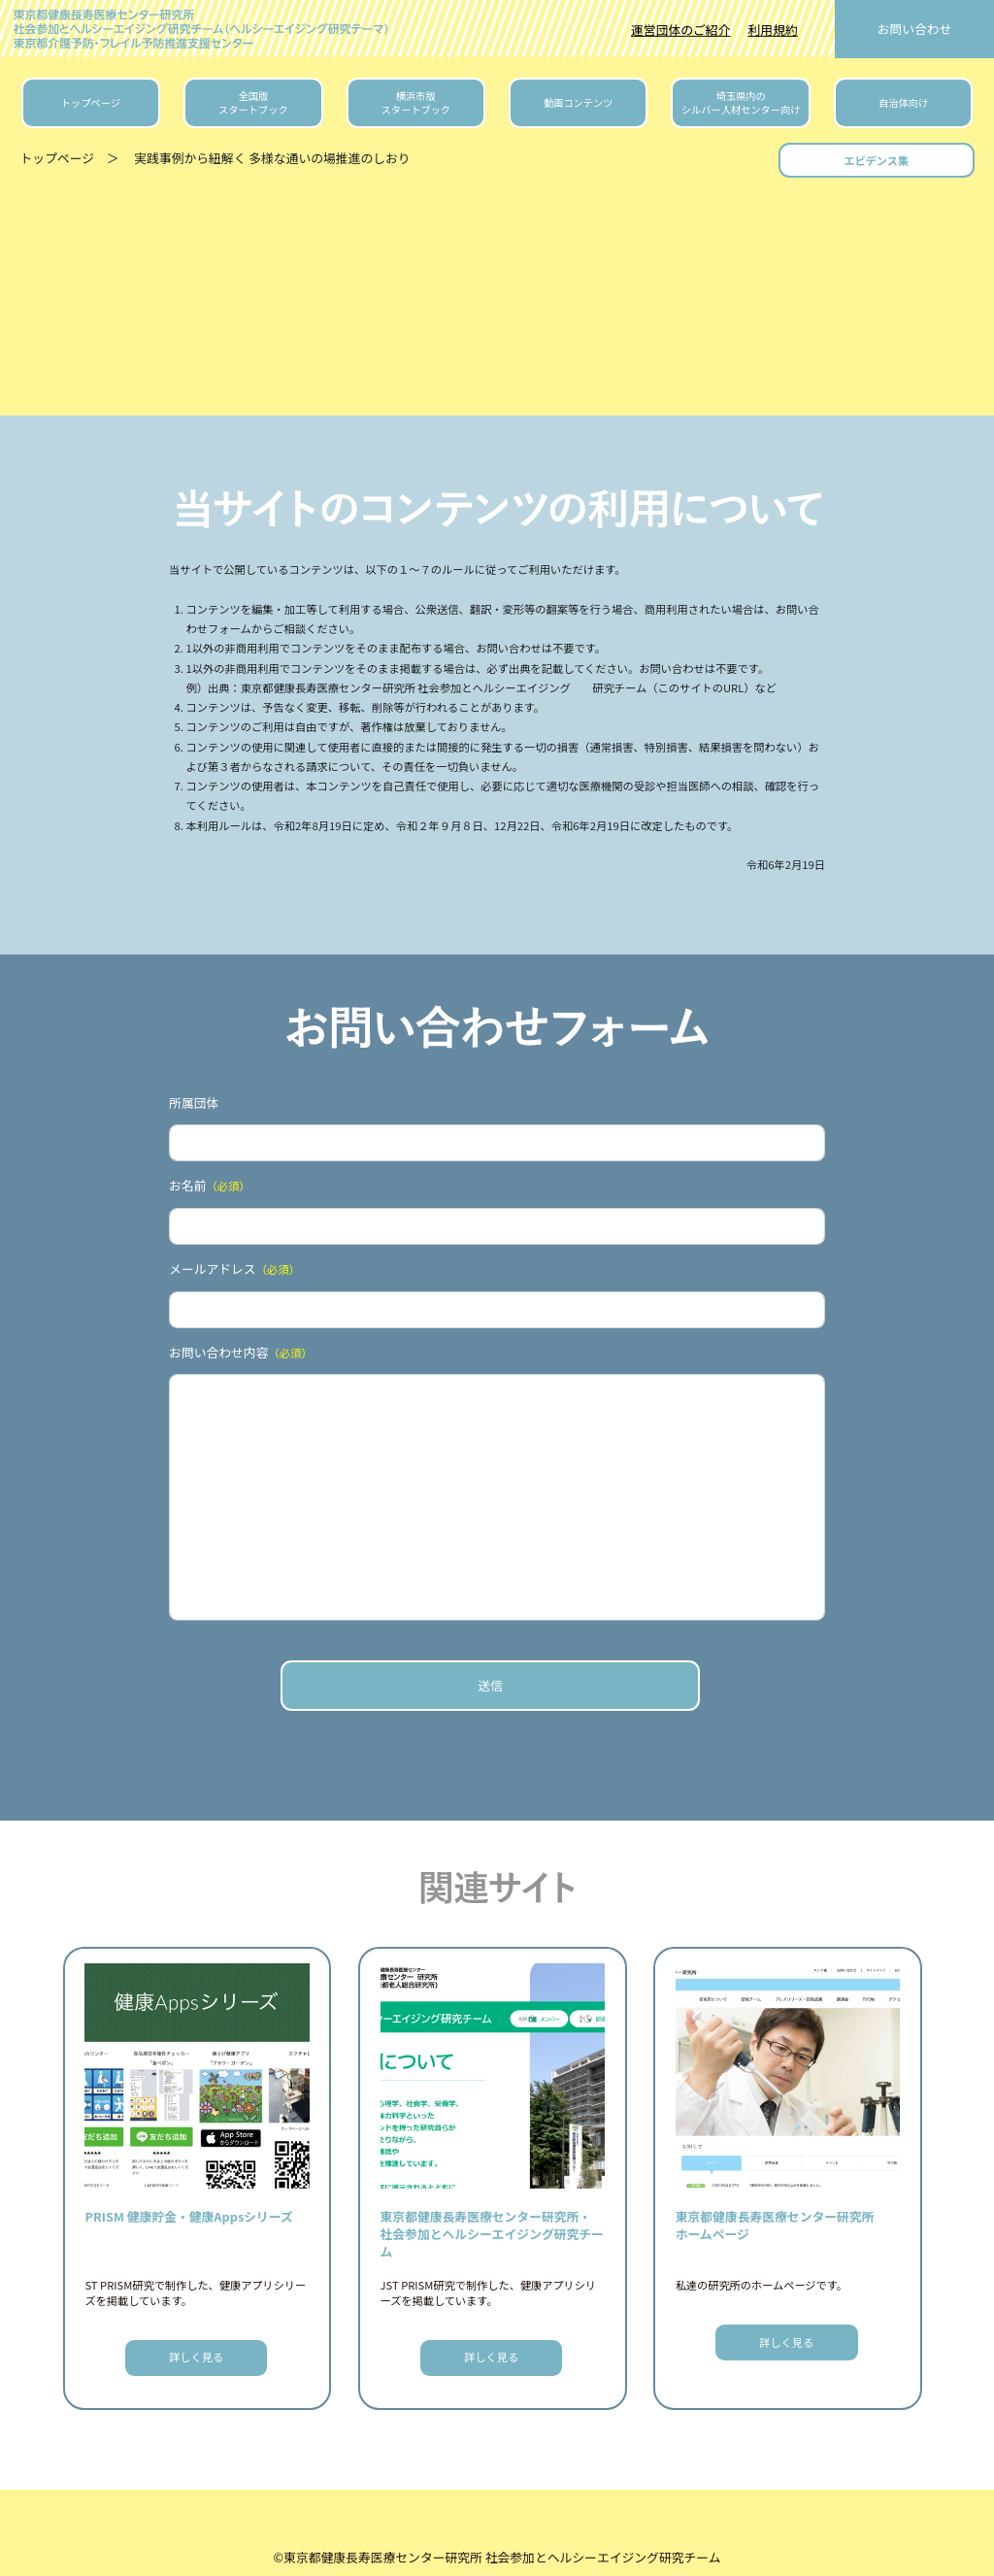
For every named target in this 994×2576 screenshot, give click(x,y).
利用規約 (772, 29)
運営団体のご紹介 (680, 29)
